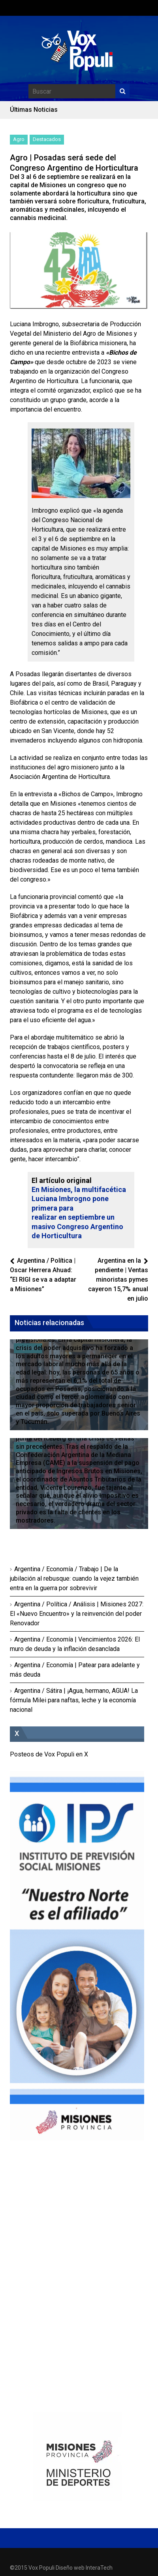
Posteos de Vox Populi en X (49, 1754)
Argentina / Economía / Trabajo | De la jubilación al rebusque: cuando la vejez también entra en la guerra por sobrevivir (74, 1578)
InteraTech (99, 2568)
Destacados (47, 139)
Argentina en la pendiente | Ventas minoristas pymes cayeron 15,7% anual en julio (118, 1279)
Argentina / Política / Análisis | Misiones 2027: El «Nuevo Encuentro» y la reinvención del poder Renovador (76, 1613)
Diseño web (70, 2568)
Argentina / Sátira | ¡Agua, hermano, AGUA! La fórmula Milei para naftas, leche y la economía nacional (74, 1700)
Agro (18, 139)
